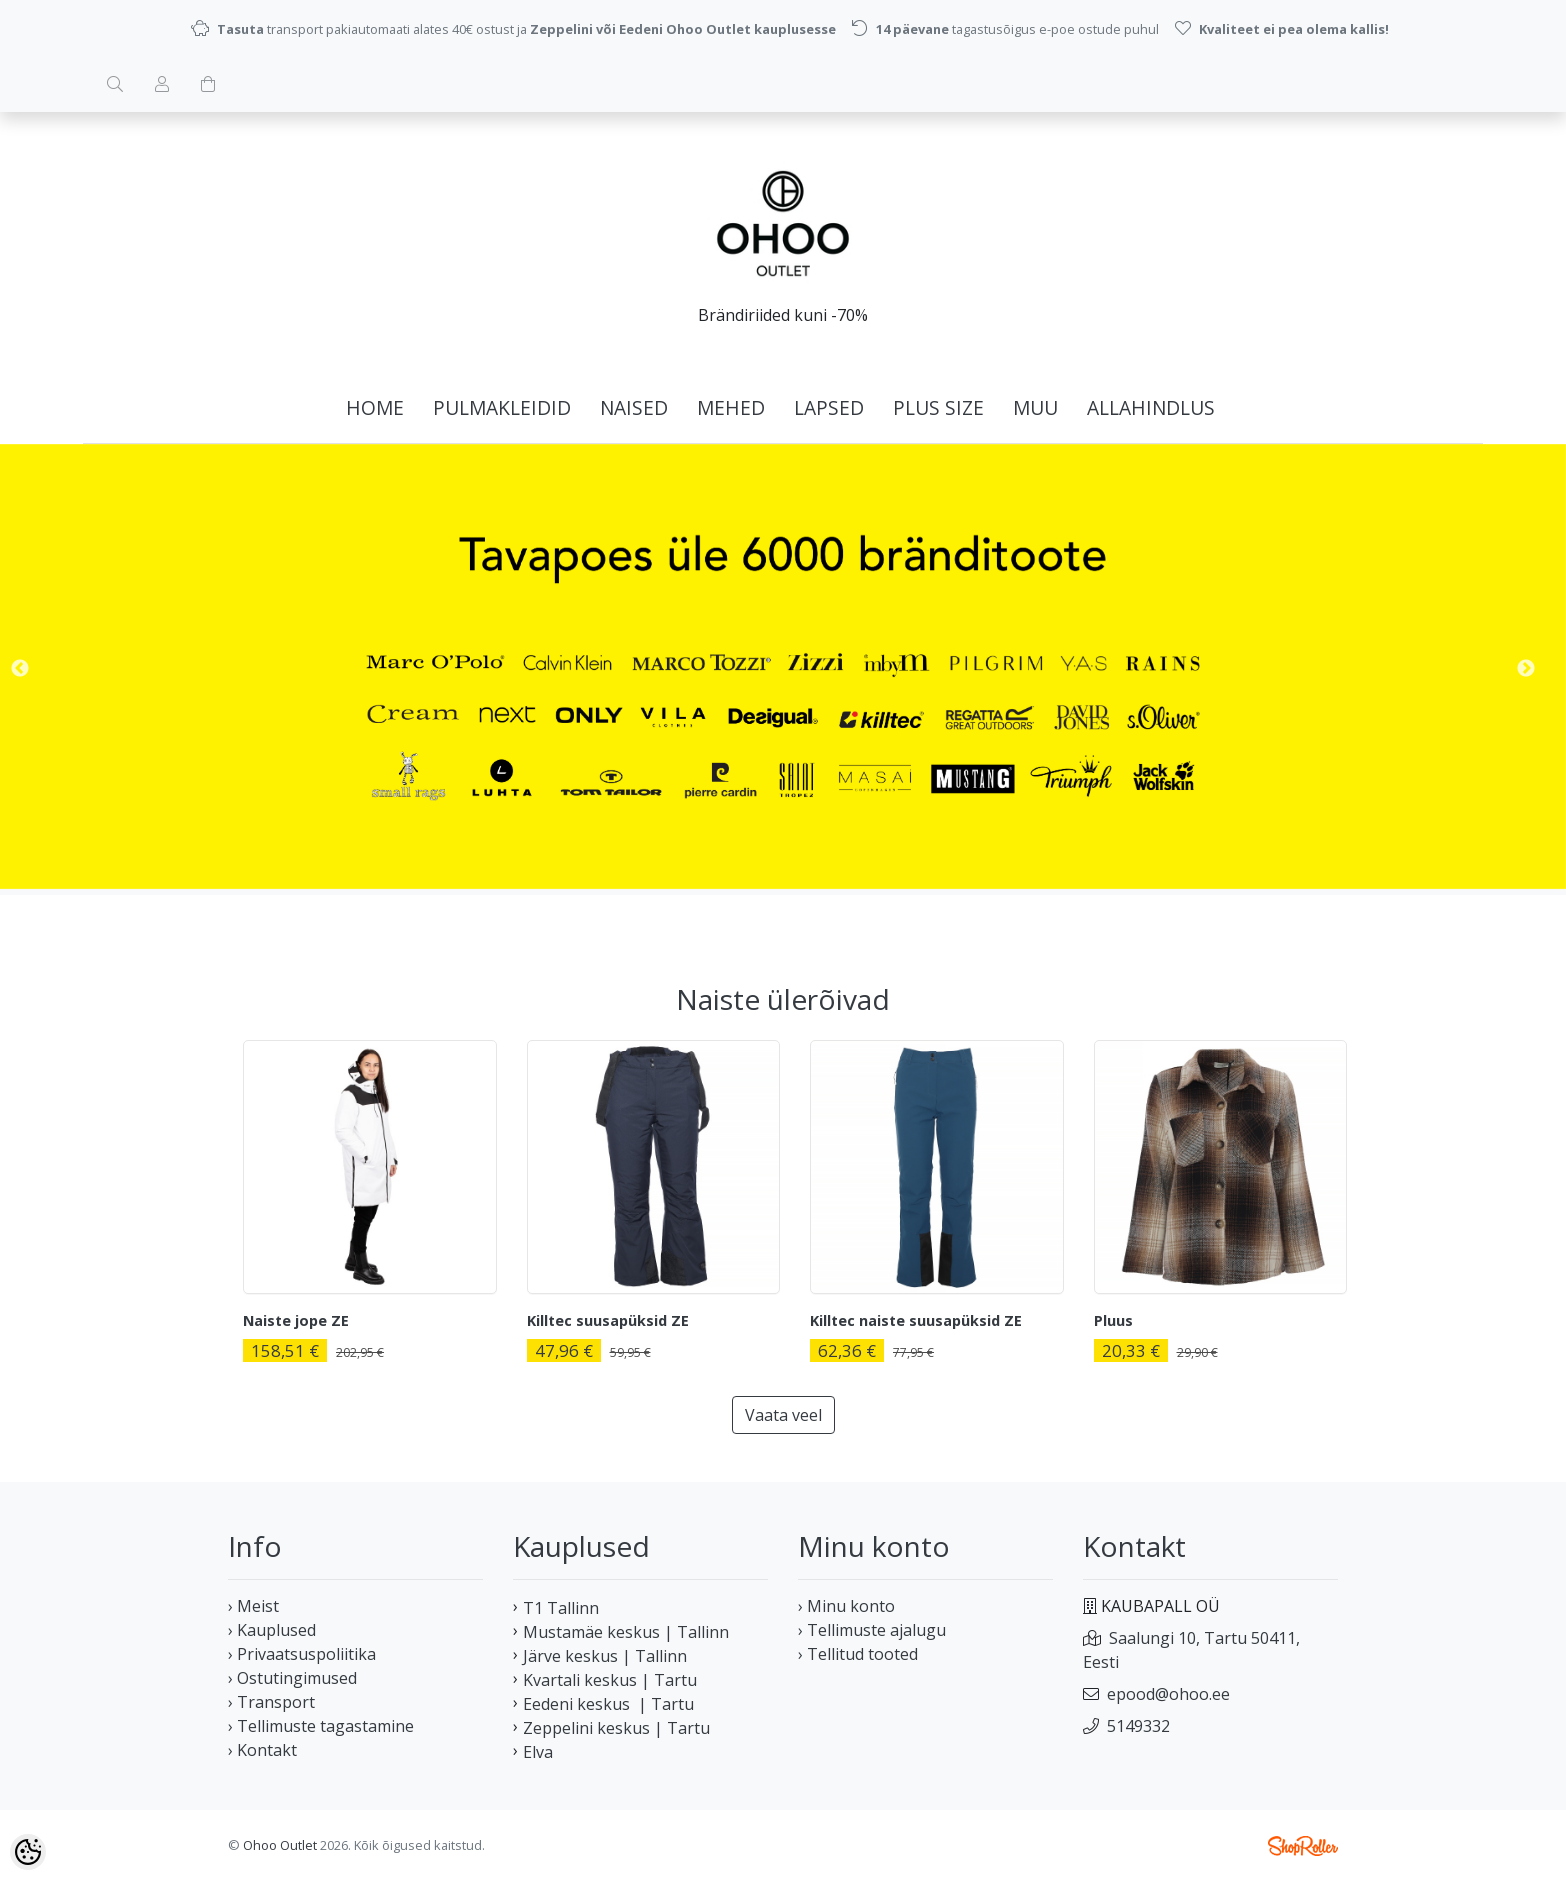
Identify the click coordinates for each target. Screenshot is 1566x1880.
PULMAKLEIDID (502, 407)
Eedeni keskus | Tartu (608, 1704)
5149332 (1138, 1726)
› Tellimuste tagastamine (321, 1726)
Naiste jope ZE (296, 1320)
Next (1526, 669)
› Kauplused (272, 1630)
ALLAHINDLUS (1151, 407)
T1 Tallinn (561, 1608)
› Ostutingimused (292, 1678)
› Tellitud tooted (858, 1654)
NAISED (634, 407)
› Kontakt (262, 1750)
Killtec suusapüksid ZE (608, 1320)
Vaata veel (783, 1415)
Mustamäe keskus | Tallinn (626, 1632)
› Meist (253, 1606)
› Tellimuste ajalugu (872, 1630)
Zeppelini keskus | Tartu (616, 1728)
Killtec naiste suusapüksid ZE (916, 1320)
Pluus (1113, 1320)
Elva (538, 1752)
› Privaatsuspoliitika (302, 1654)
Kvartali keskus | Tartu (610, 1680)
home (375, 407)
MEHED (731, 407)
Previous (20, 669)
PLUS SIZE (938, 407)
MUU (1035, 407)
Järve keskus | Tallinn (605, 1656)
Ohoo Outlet (280, 1845)
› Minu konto (846, 1606)
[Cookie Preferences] (28, 1852)
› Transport (271, 1702)
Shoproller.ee (1303, 1846)
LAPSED (829, 407)
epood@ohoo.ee (1168, 1694)
